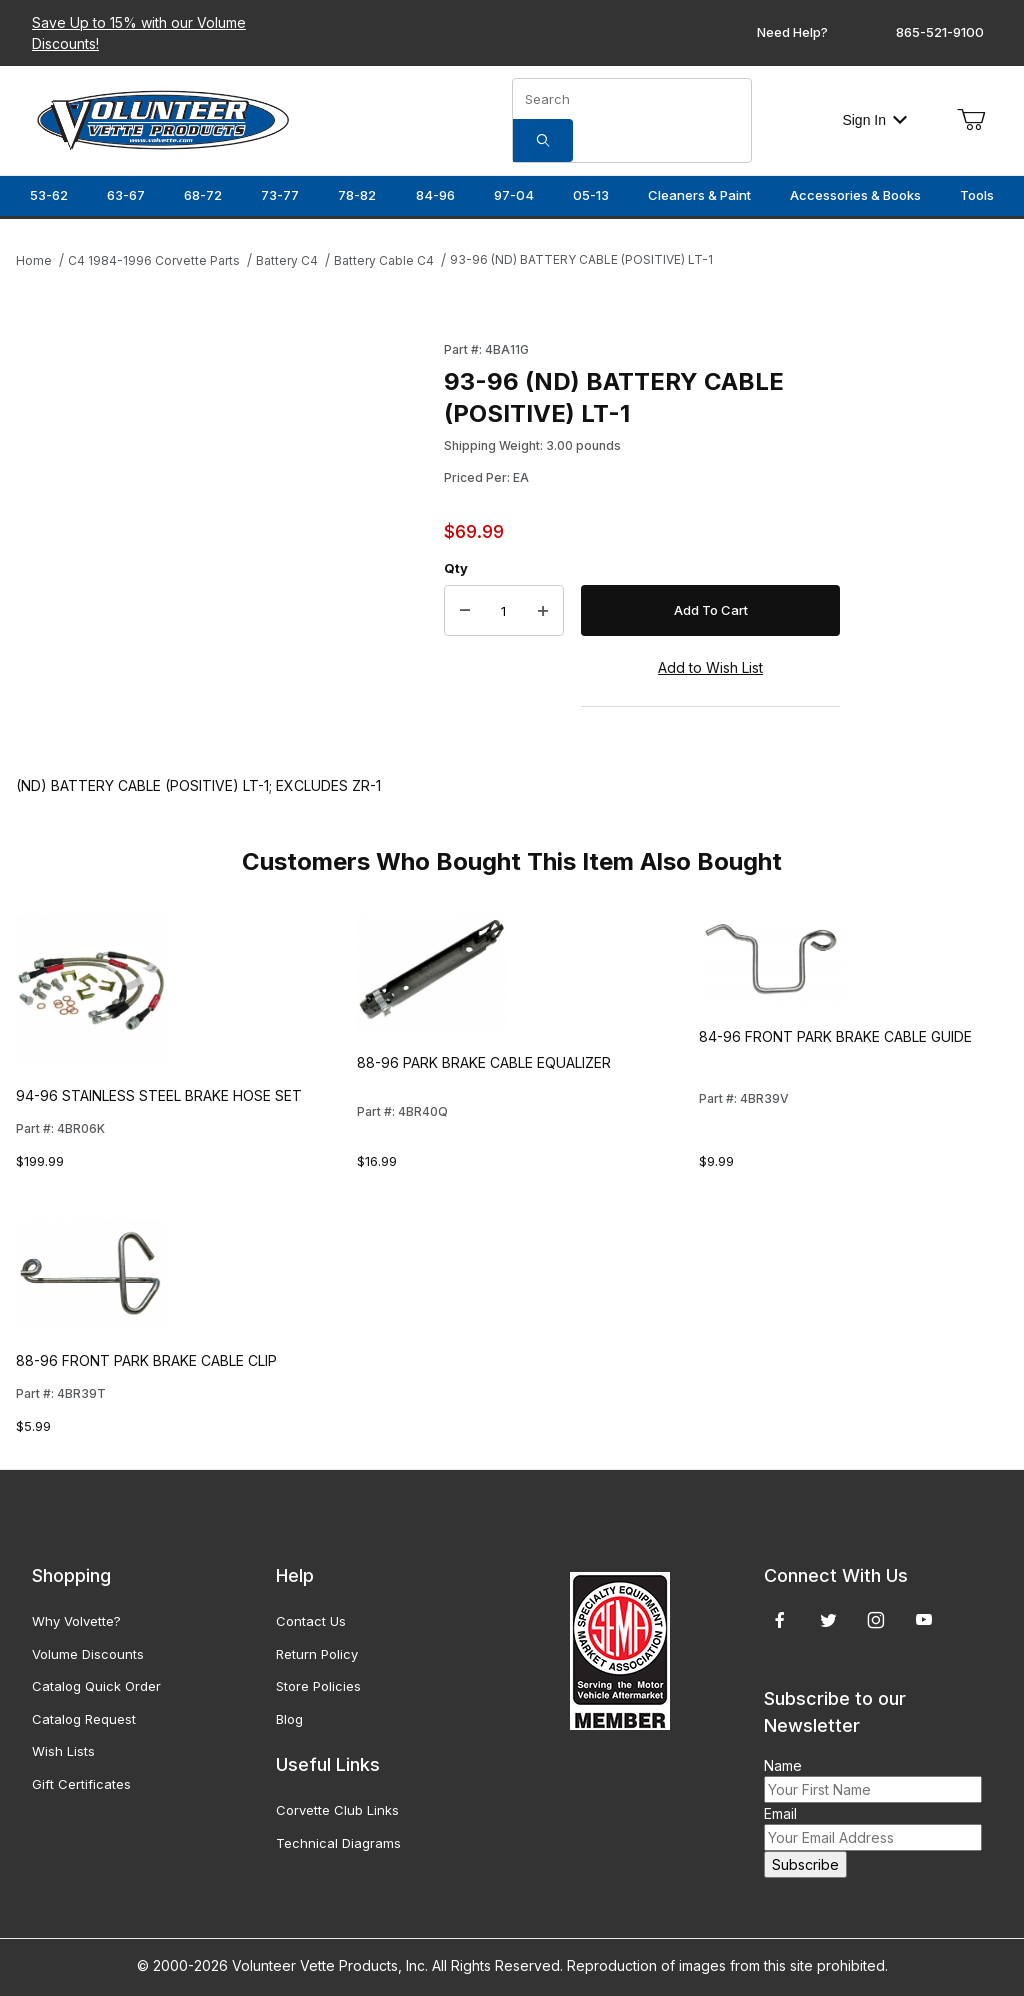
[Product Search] (632, 99)
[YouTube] (924, 1620)
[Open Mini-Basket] (971, 120)
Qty (456, 568)
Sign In (874, 120)
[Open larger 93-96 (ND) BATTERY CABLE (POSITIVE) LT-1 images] (224, 522)
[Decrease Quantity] (465, 611)
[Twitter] (828, 1620)
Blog (289, 1719)
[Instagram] (876, 1620)
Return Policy (317, 1654)
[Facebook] (780, 1620)
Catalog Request (84, 1719)
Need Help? (792, 32)
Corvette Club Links (337, 1810)
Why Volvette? (76, 1621)
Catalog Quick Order (96, 1686)
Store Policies (318, 1686)
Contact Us (311, 1621)
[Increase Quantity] (543, 611)
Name (783, 1765)
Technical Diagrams (338, 1843)
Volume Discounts (88, 1654)
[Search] (543, 140)
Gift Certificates (81, 1784)
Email (780, 1813)
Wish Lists (63, 1751)
